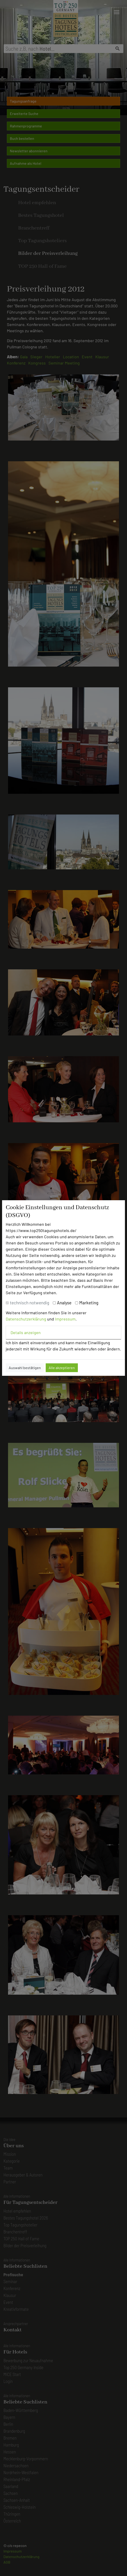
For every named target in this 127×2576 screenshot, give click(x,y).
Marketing (88, 1302)
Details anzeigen (26, 1332)
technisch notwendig (29, 1302)
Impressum (65, 1318)
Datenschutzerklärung (26, 1318)
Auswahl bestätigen (25, 1367)
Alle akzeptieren (62, 1367)
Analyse (64, 1302)
